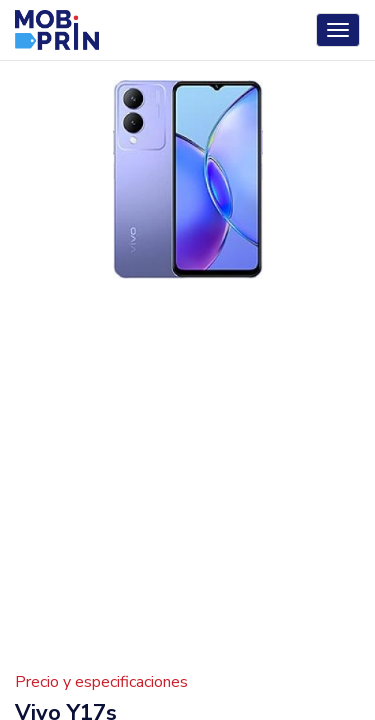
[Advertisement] (187, 486)
